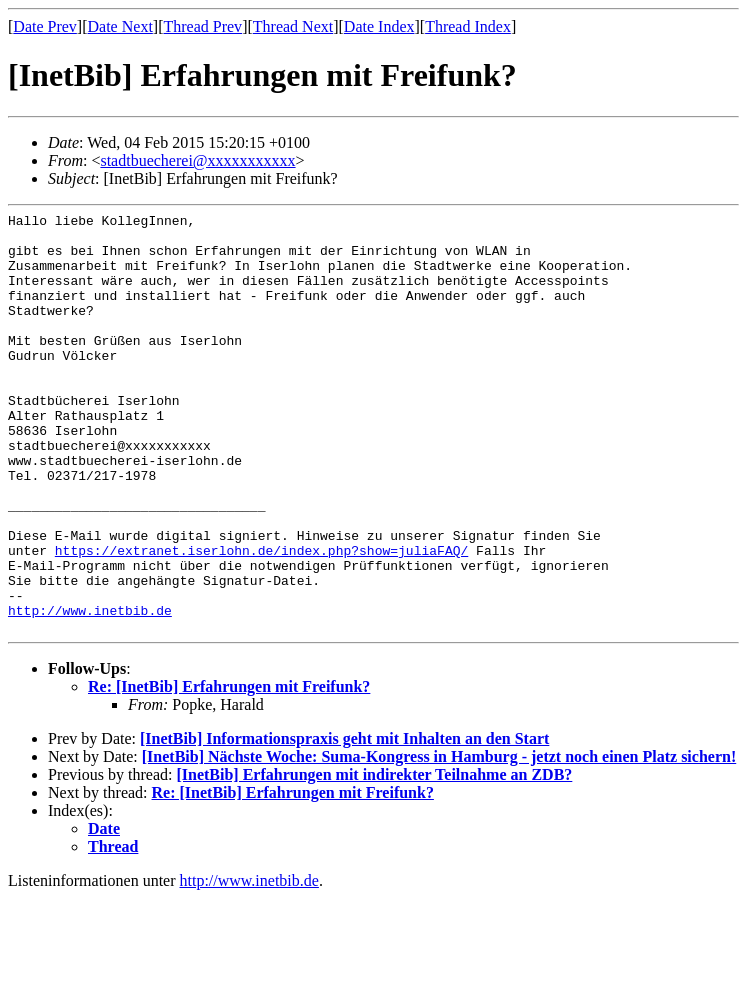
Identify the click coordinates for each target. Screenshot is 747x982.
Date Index (379, 26)
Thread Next (293, 26)
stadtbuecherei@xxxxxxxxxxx (197, 160)
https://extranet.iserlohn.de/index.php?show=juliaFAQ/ (261, 619)
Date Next (120, 26)
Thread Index (468, 26)
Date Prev (45, 26)
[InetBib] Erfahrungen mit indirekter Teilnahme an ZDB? (374, 858)
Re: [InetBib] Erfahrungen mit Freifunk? (229, 770)
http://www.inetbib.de (90, 691)
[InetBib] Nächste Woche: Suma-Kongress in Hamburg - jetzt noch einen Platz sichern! (439, 840)
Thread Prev (202, 26)
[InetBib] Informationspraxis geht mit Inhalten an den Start (344, 822)
